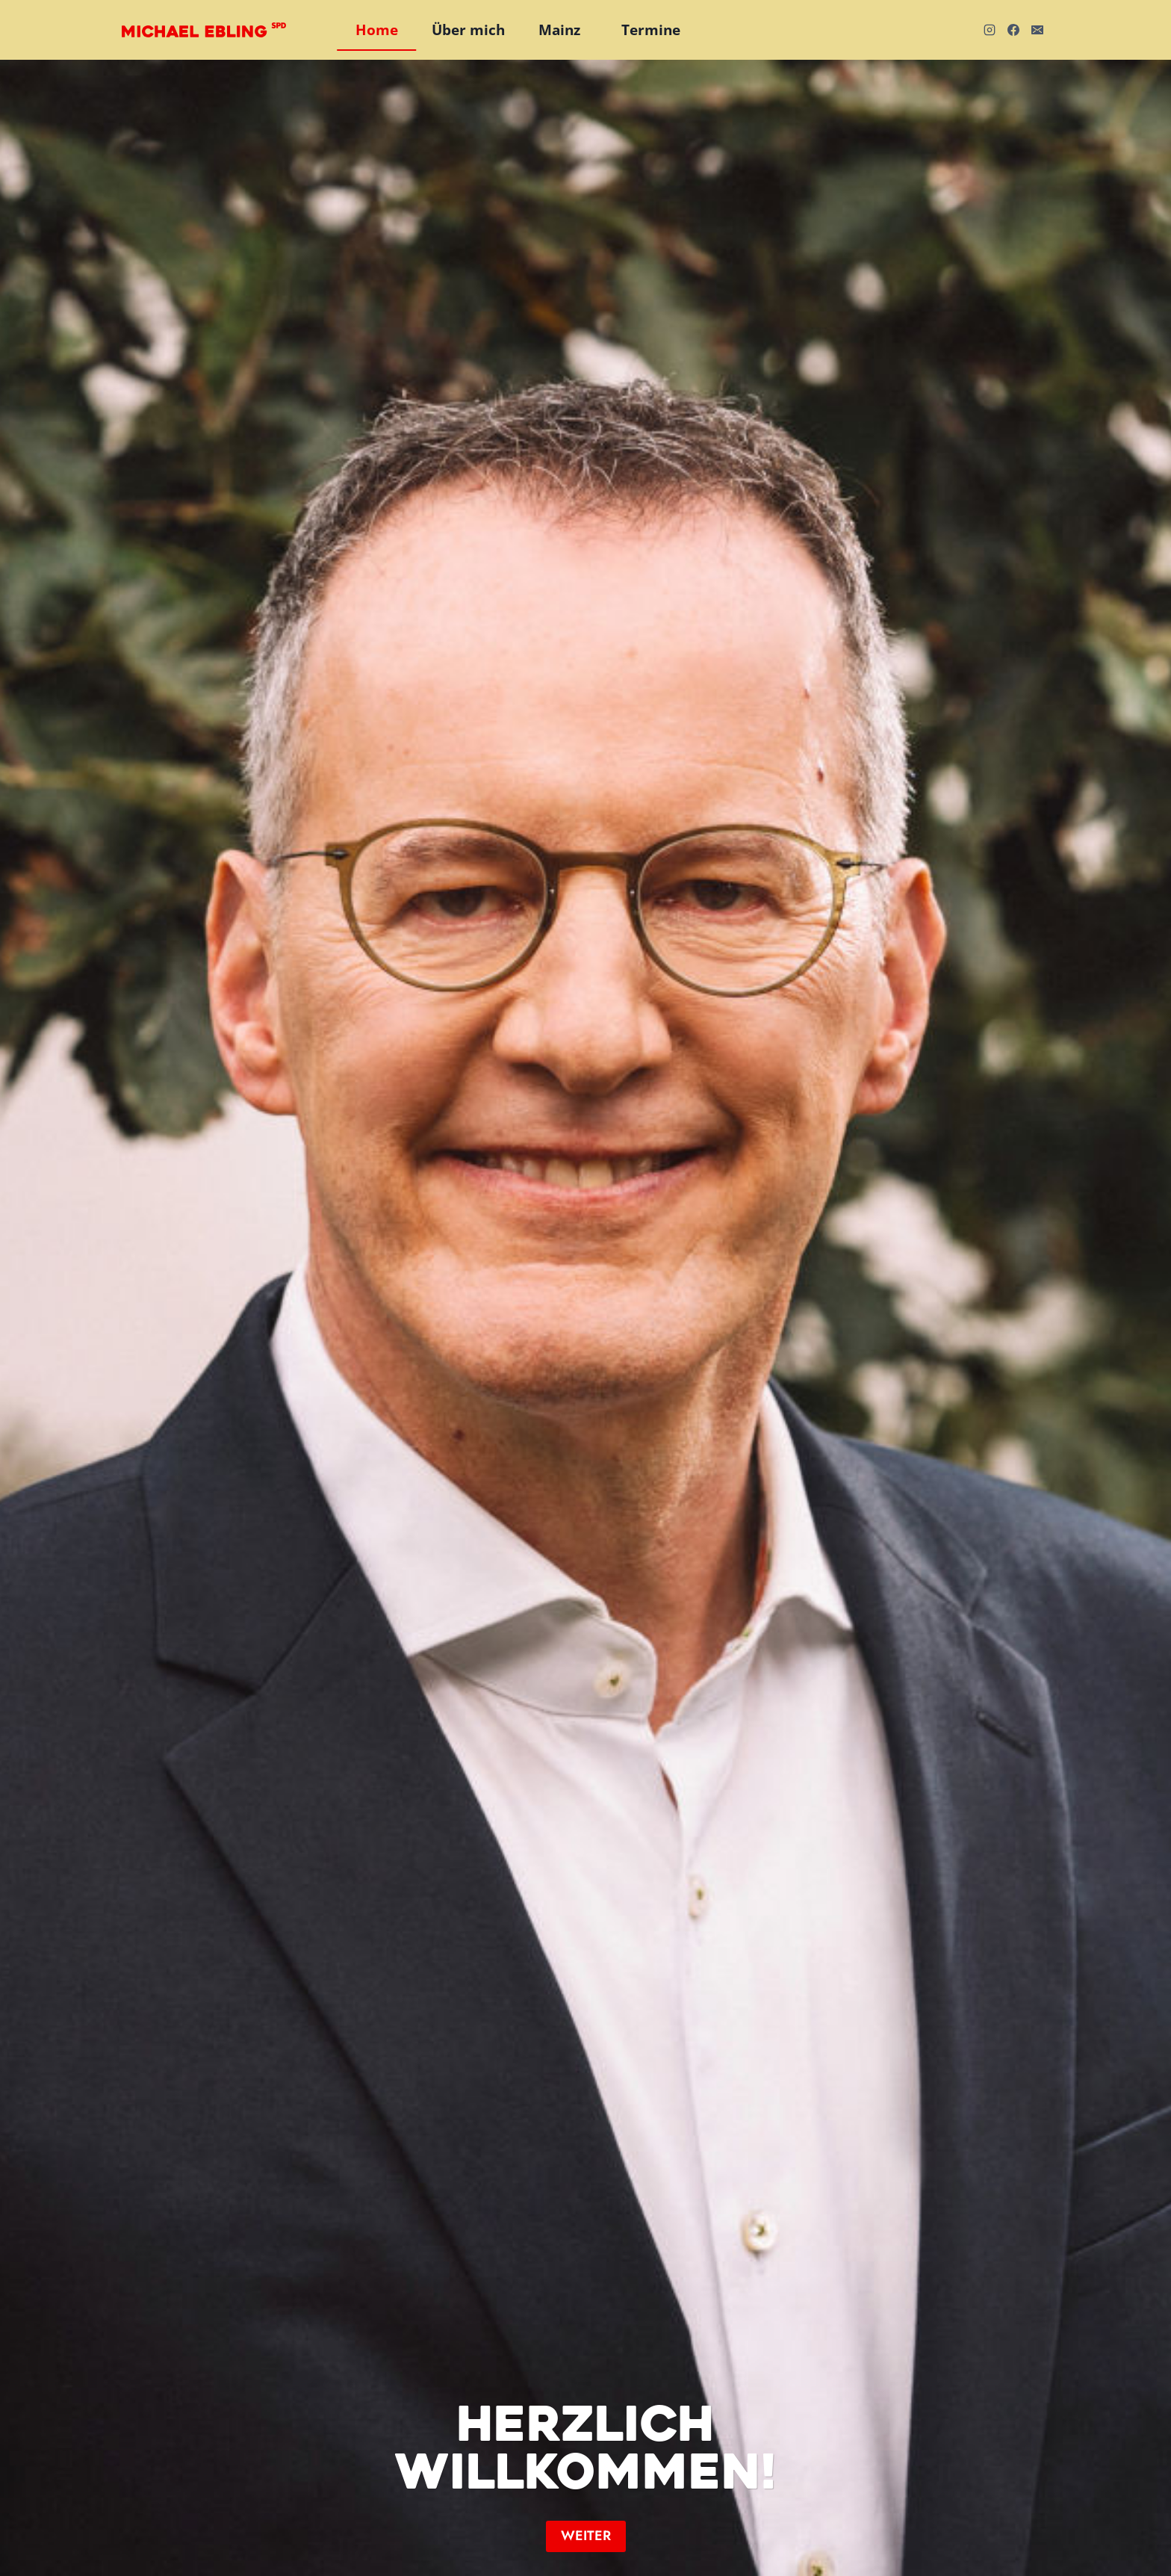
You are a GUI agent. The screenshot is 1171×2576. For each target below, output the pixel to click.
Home (376, 30)
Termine (650, 30)
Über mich (468, 30)
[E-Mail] (1037, 30)
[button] (586, 2536)
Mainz (559, 30)
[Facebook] (1013, 30)
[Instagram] (989, 30)
